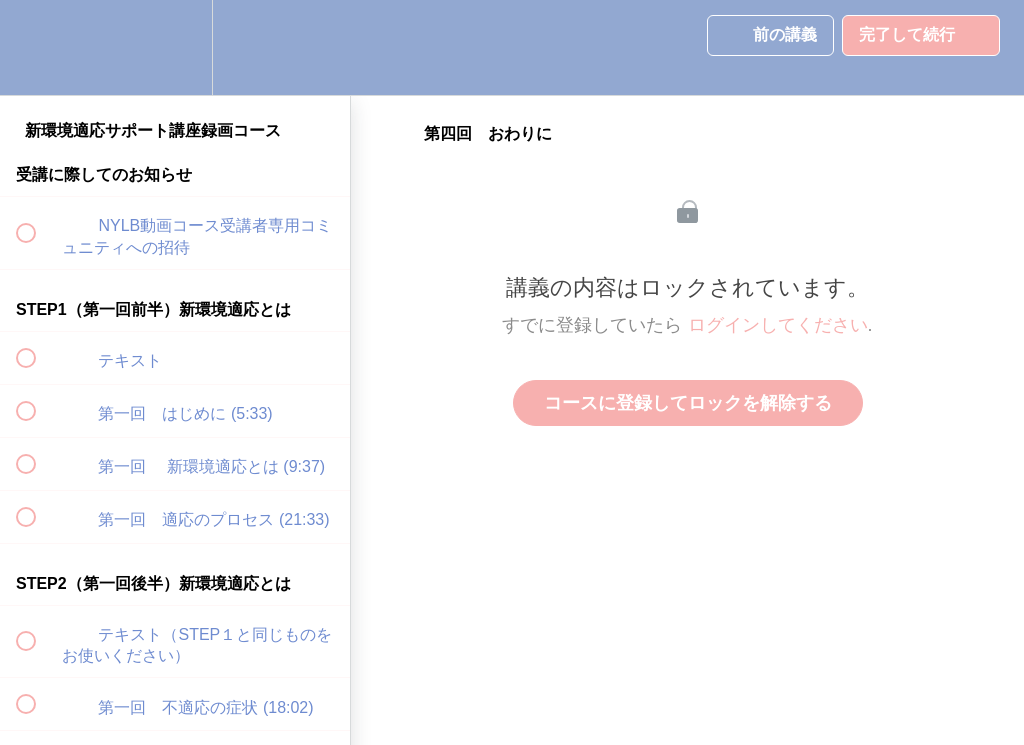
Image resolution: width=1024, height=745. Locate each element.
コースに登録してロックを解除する (688, 403)
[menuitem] (175, 47)
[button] (37, 47)
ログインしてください (778, 325)
